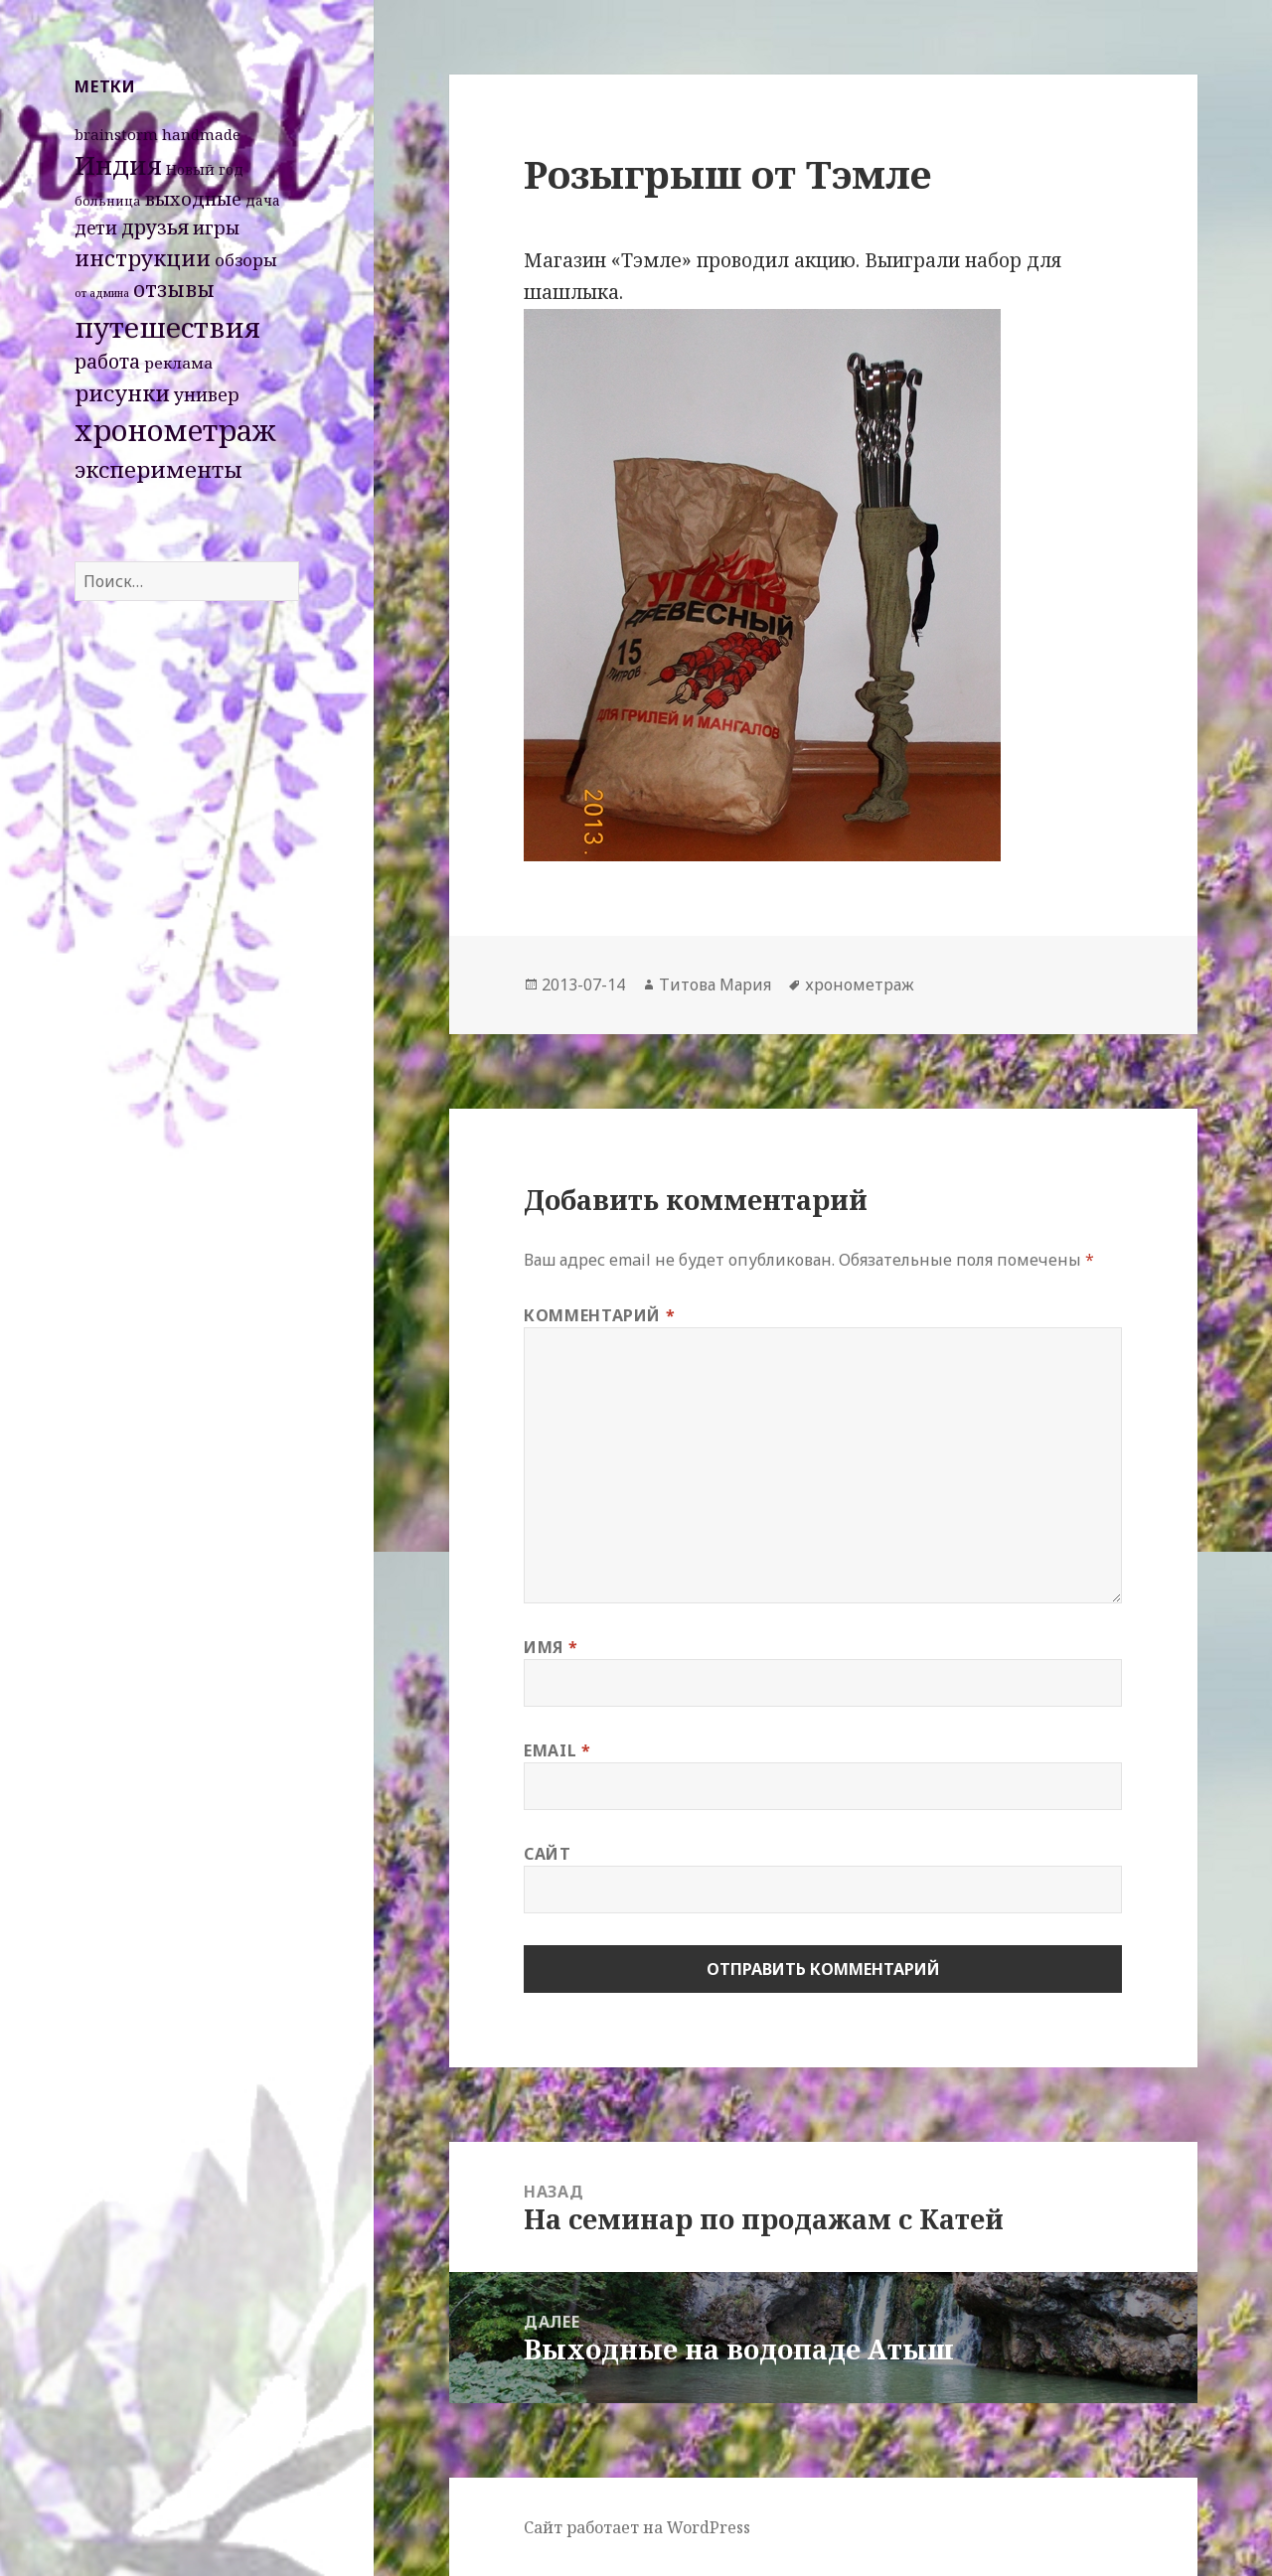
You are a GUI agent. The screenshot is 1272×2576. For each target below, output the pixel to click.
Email (557, 1750)
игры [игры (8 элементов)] (216, 227)
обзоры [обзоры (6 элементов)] (246, 259)
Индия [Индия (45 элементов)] (118, 165)
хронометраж (859, 984)
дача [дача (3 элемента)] (262, 200)
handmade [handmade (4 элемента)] (201, 134)
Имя (550, 1647)
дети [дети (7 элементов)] (96, 227)
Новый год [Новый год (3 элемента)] (204, 169)
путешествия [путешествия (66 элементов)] (167, 327)
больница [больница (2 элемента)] (108, 201)
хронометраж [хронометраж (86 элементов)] (175, 430)
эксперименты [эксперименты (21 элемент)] (158, 469)
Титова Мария (715, 984)
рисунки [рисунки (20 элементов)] (122, 393)
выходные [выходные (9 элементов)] (193, 198)
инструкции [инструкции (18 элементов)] (143, 257)
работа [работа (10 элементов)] (107, 362)
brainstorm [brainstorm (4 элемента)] (116, 134)
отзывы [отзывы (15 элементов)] (174, 289)
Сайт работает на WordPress (637, 2527)
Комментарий (599, 1315)
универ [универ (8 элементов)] (206, 394)
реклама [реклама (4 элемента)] (178, 363)
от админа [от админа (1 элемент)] (102, 293)
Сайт (547, 1854)
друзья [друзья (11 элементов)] (155, 227)
